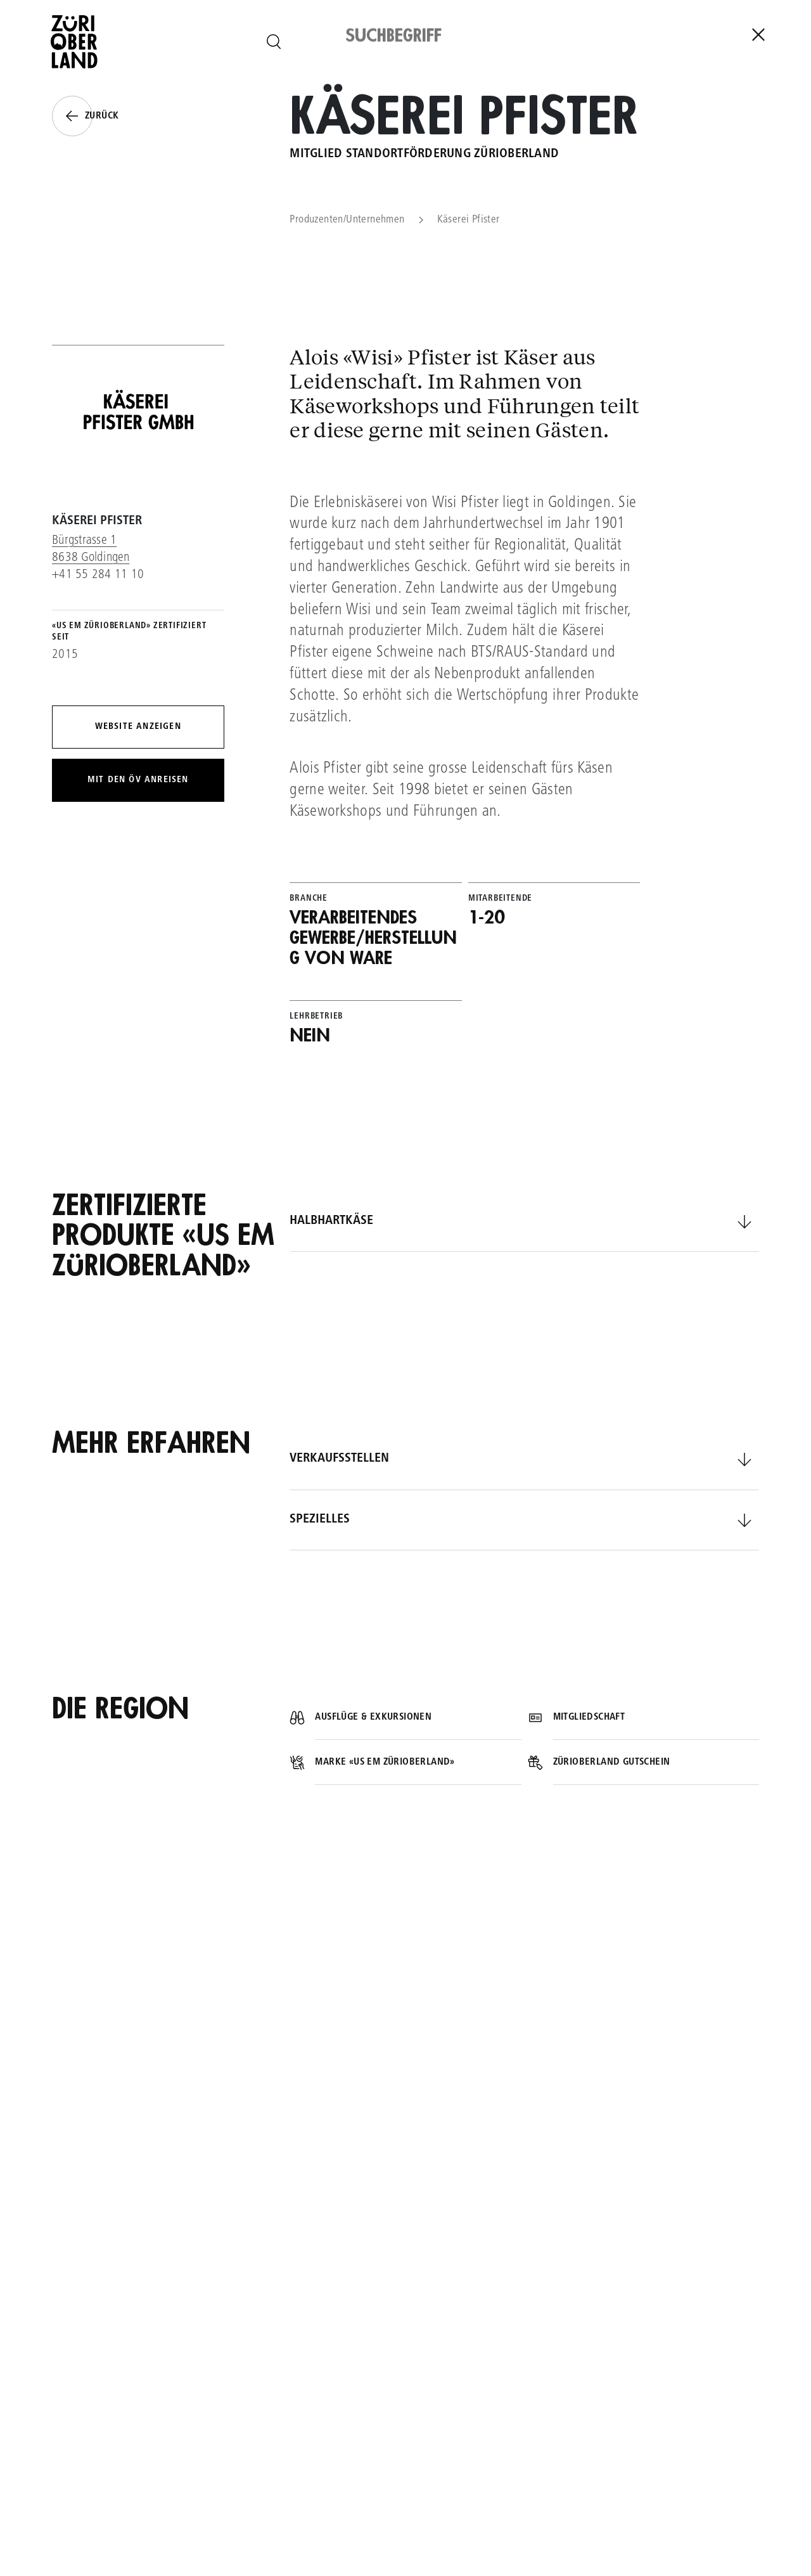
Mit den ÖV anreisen (138, 780)
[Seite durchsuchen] (274, 42)
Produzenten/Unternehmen (347, 220)
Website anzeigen (138, 726)
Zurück (85, 116)
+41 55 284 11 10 (98, 575)
